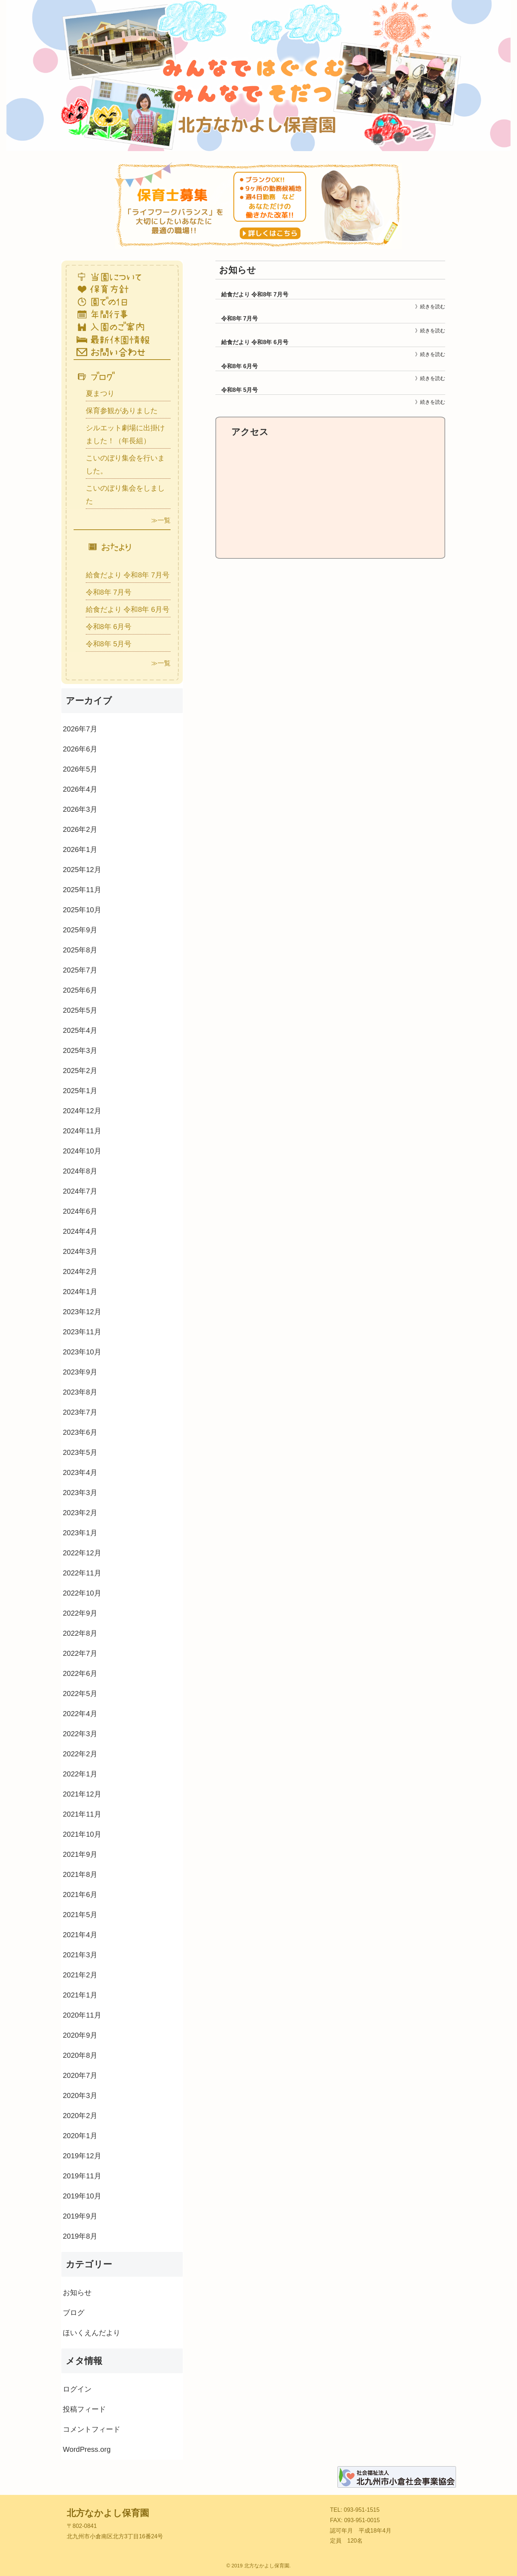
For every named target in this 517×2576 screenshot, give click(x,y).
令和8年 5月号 (109, 644)
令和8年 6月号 (109, 627)
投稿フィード (84, 2409)
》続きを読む (430, 306)
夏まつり (100, 393)
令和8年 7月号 (109, 592)
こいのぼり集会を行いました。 (125, 464)
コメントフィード (91, 2429)
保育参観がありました (122, 410)
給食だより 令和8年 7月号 (127, 575)
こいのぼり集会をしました (125, 494)
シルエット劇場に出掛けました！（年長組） (125, 434)
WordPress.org (87, 2449)
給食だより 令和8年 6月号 (127, 609)
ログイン (77, 2389)
